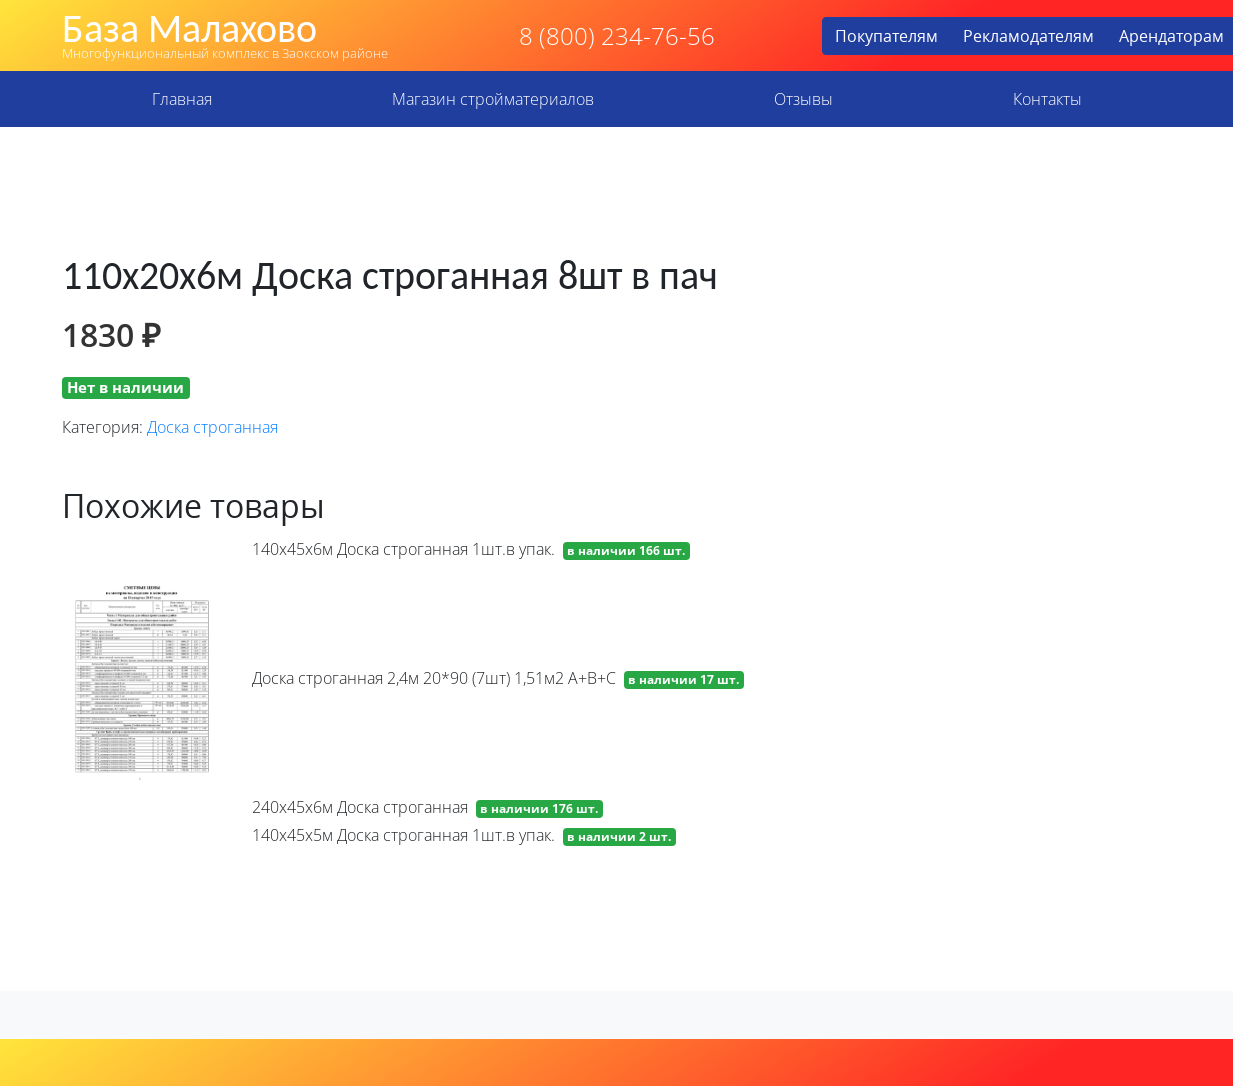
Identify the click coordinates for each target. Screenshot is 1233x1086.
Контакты (1047, 99)
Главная (182, 99)
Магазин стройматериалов (493, 99)
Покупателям (886, 36)
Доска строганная (212, 427)
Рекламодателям (1028, 36)
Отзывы (803, 99)
